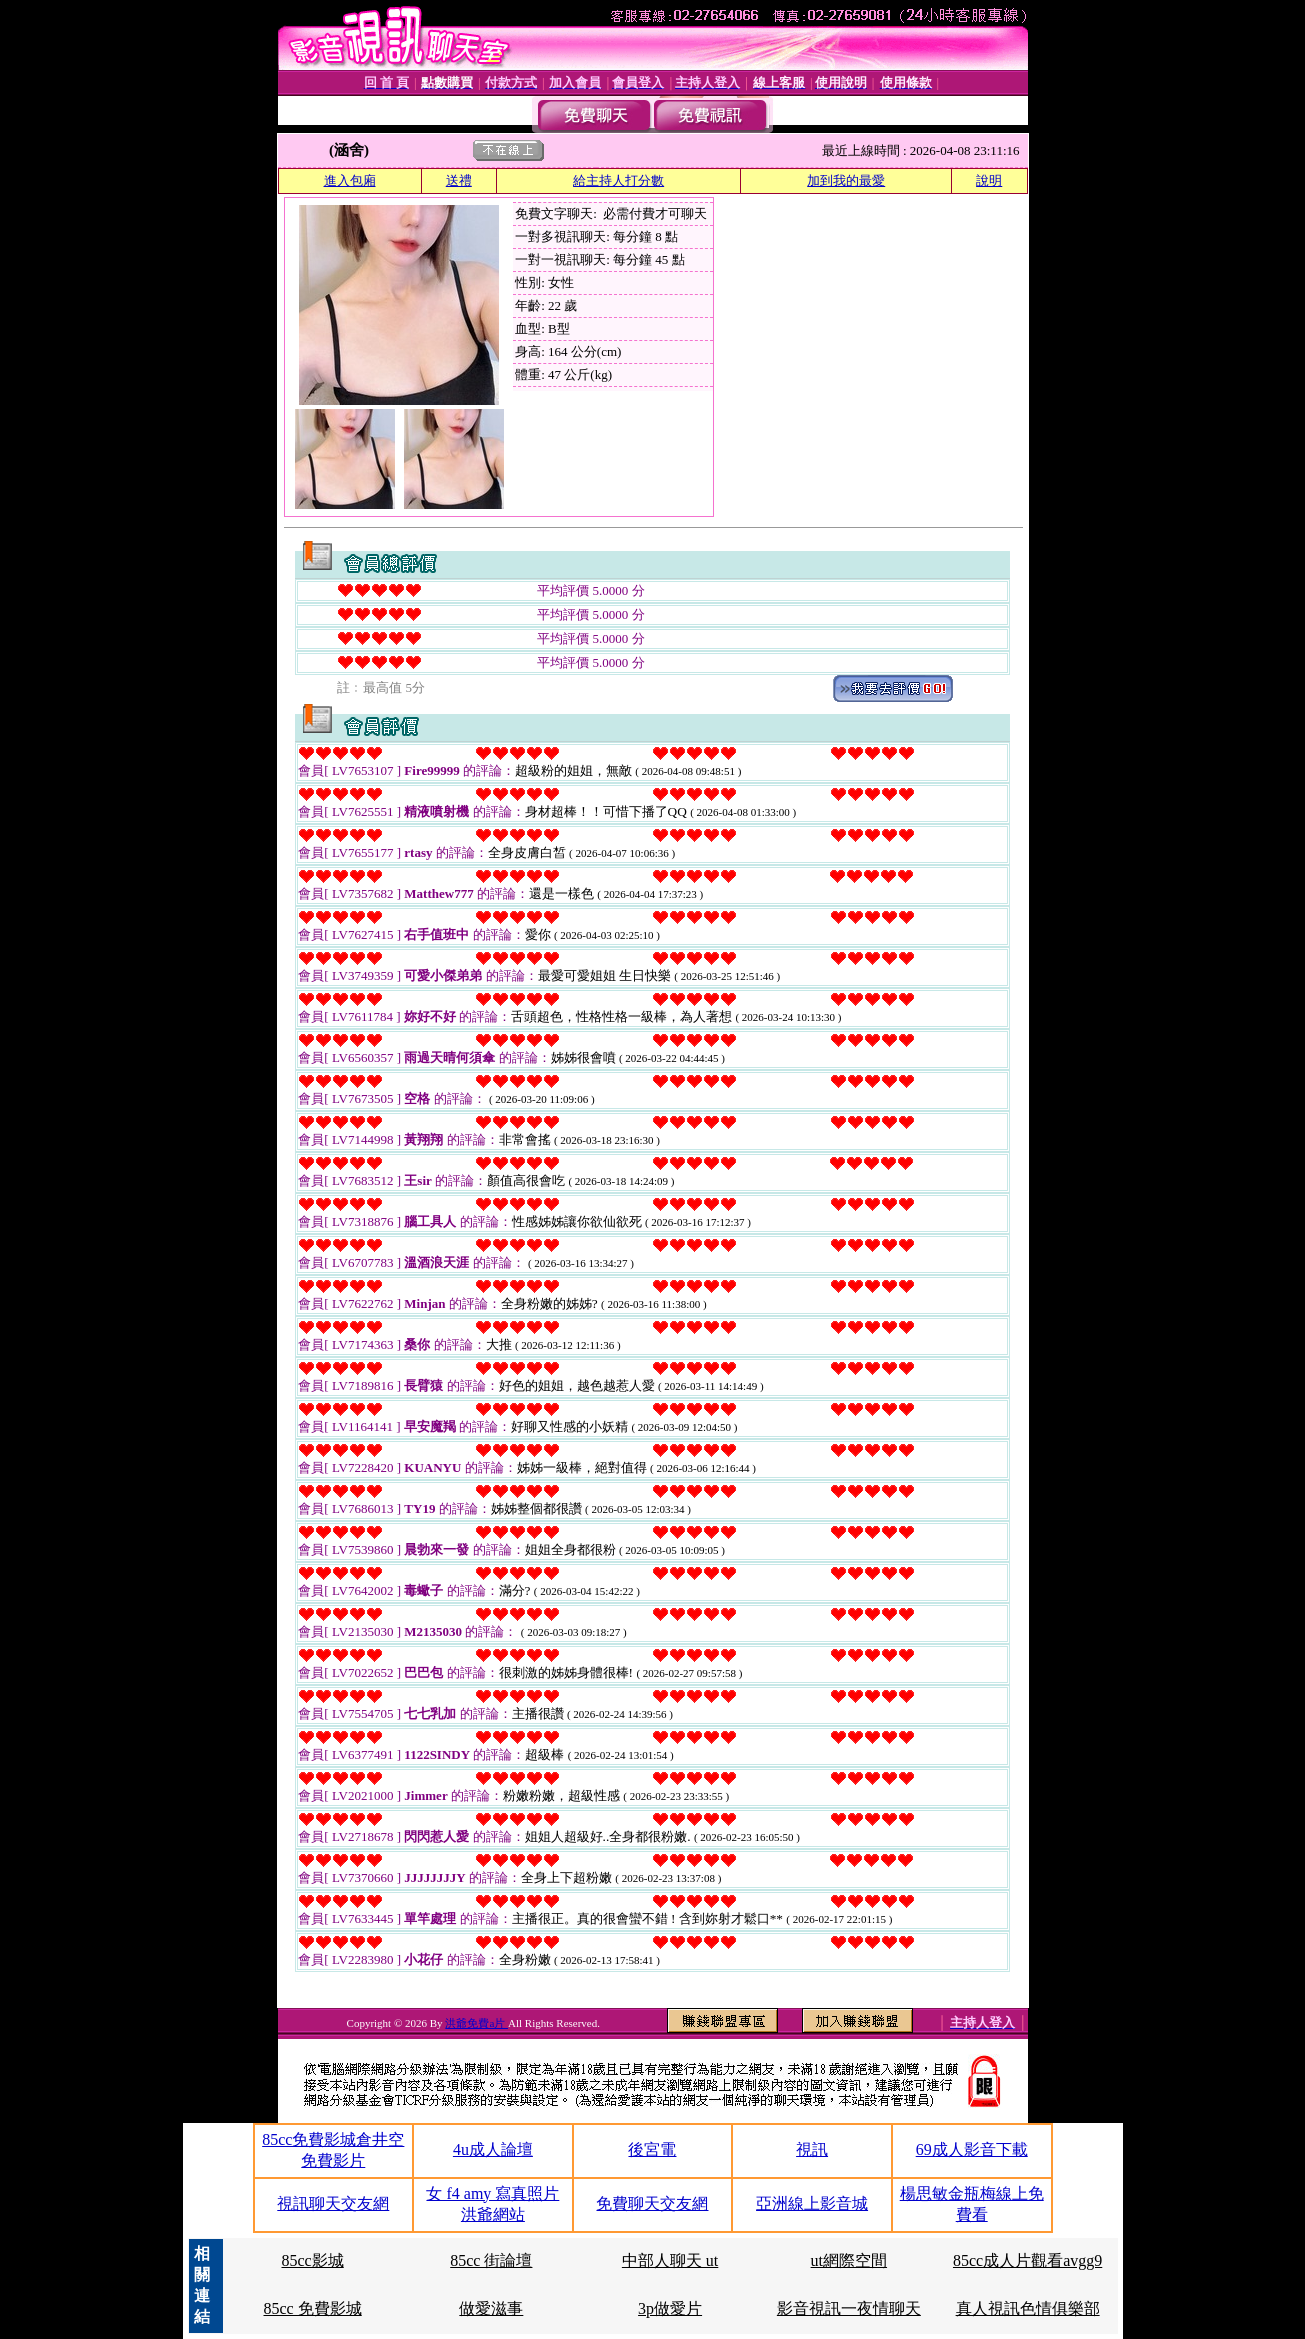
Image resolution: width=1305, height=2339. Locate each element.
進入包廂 (350, 180)
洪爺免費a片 (476, 2023)
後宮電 (652, 2149)
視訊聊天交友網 (333, 2203)
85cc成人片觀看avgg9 (1027, 2260)
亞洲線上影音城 (812, 2203)
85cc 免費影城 (312, 2308)
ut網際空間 (849, 2260)
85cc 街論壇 (491, 2260)
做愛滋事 (491, 2308)
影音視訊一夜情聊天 (849, 2308)
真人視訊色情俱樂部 (1028, 2308)
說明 (989, 180)
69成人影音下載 (972, 2149)
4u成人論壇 (493, 2149)
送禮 (459, 180)
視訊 (812, 2149)
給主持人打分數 (618, 180)
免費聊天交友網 (652, 2203)
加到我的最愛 (846, 180)
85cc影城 (312, 2260)
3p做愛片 (670, 2308)
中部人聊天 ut (670, 2260)
